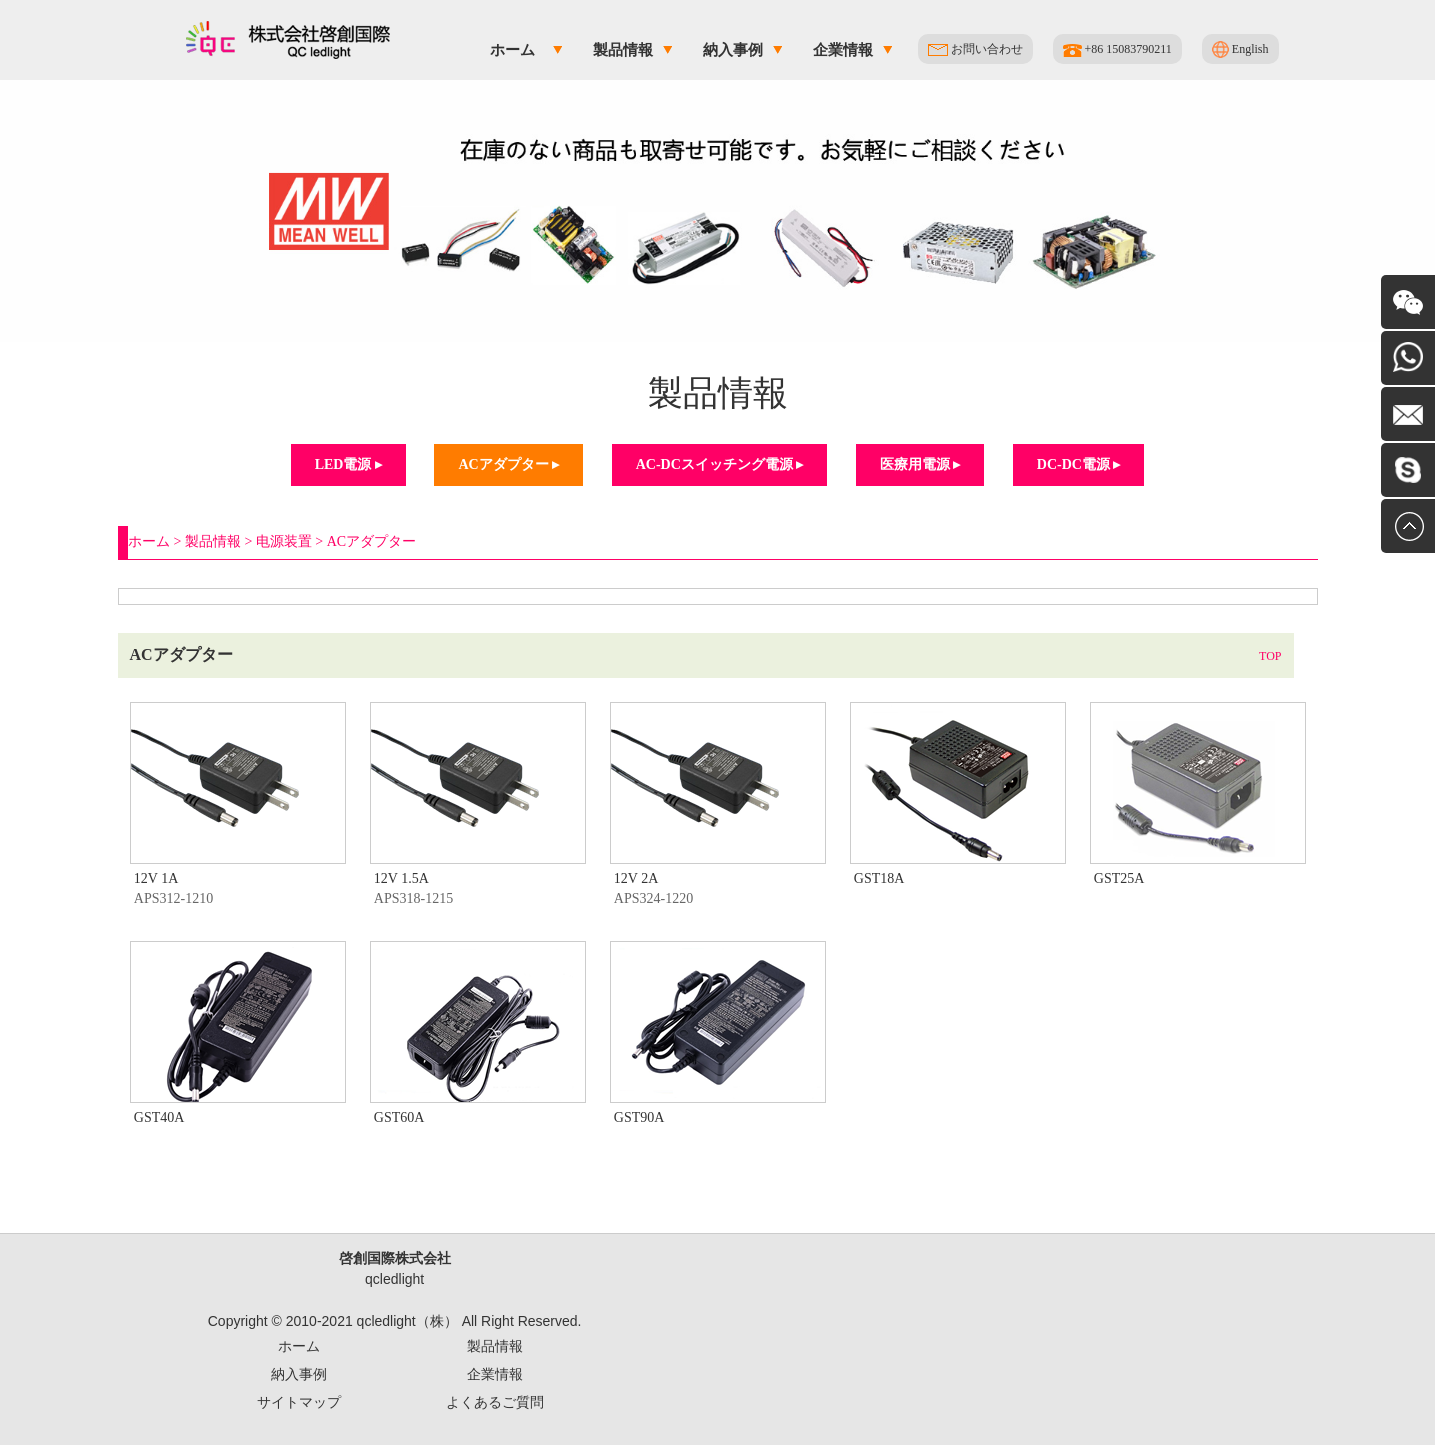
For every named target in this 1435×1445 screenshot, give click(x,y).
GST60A (399, 1117)
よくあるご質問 (495, 1402)
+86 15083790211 (1117, 49)
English (1240, 49)
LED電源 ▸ (348, 464)
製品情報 (623, 49)
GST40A (159, 1117)
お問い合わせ (975, 49)
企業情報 (843, 49)
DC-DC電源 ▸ (1079, 464)
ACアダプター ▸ (508, 464)
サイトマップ (299, 1402)
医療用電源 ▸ (920, 464)
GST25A (1119, 878)
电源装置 (284, 541)
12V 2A (636, 878)
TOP (1270, 656)
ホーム (512, 49)
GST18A (879, 878)
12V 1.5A (401, 878)
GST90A (639, 1117)
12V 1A (156, 878)
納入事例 (733, 49)
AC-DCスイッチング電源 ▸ (720, 464)
